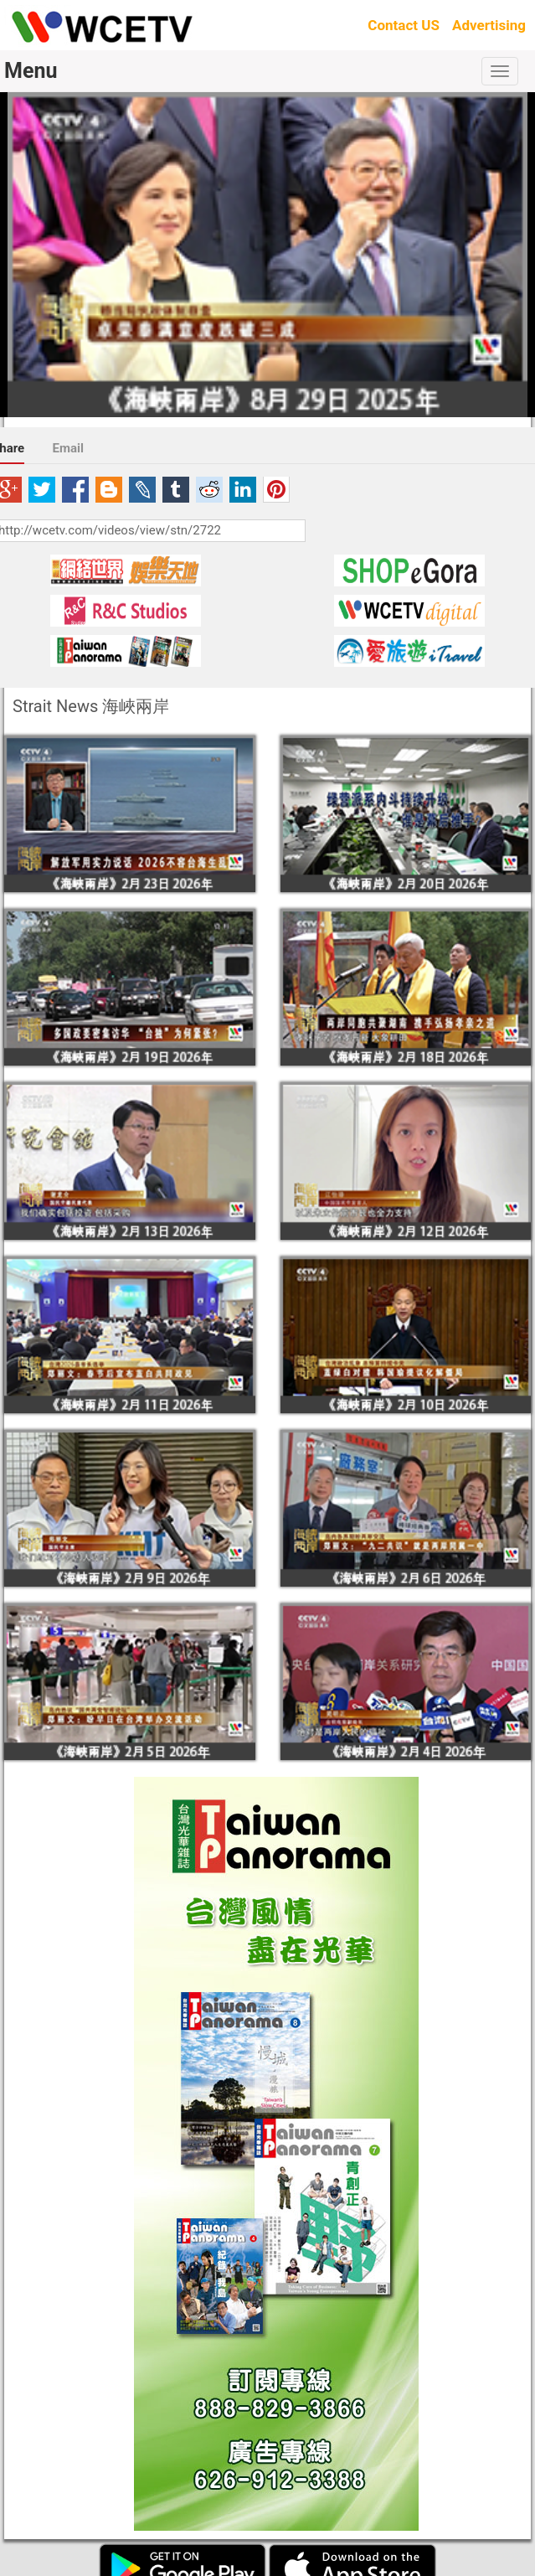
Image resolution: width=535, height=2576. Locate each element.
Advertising (489, 25)
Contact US (404, 25)
